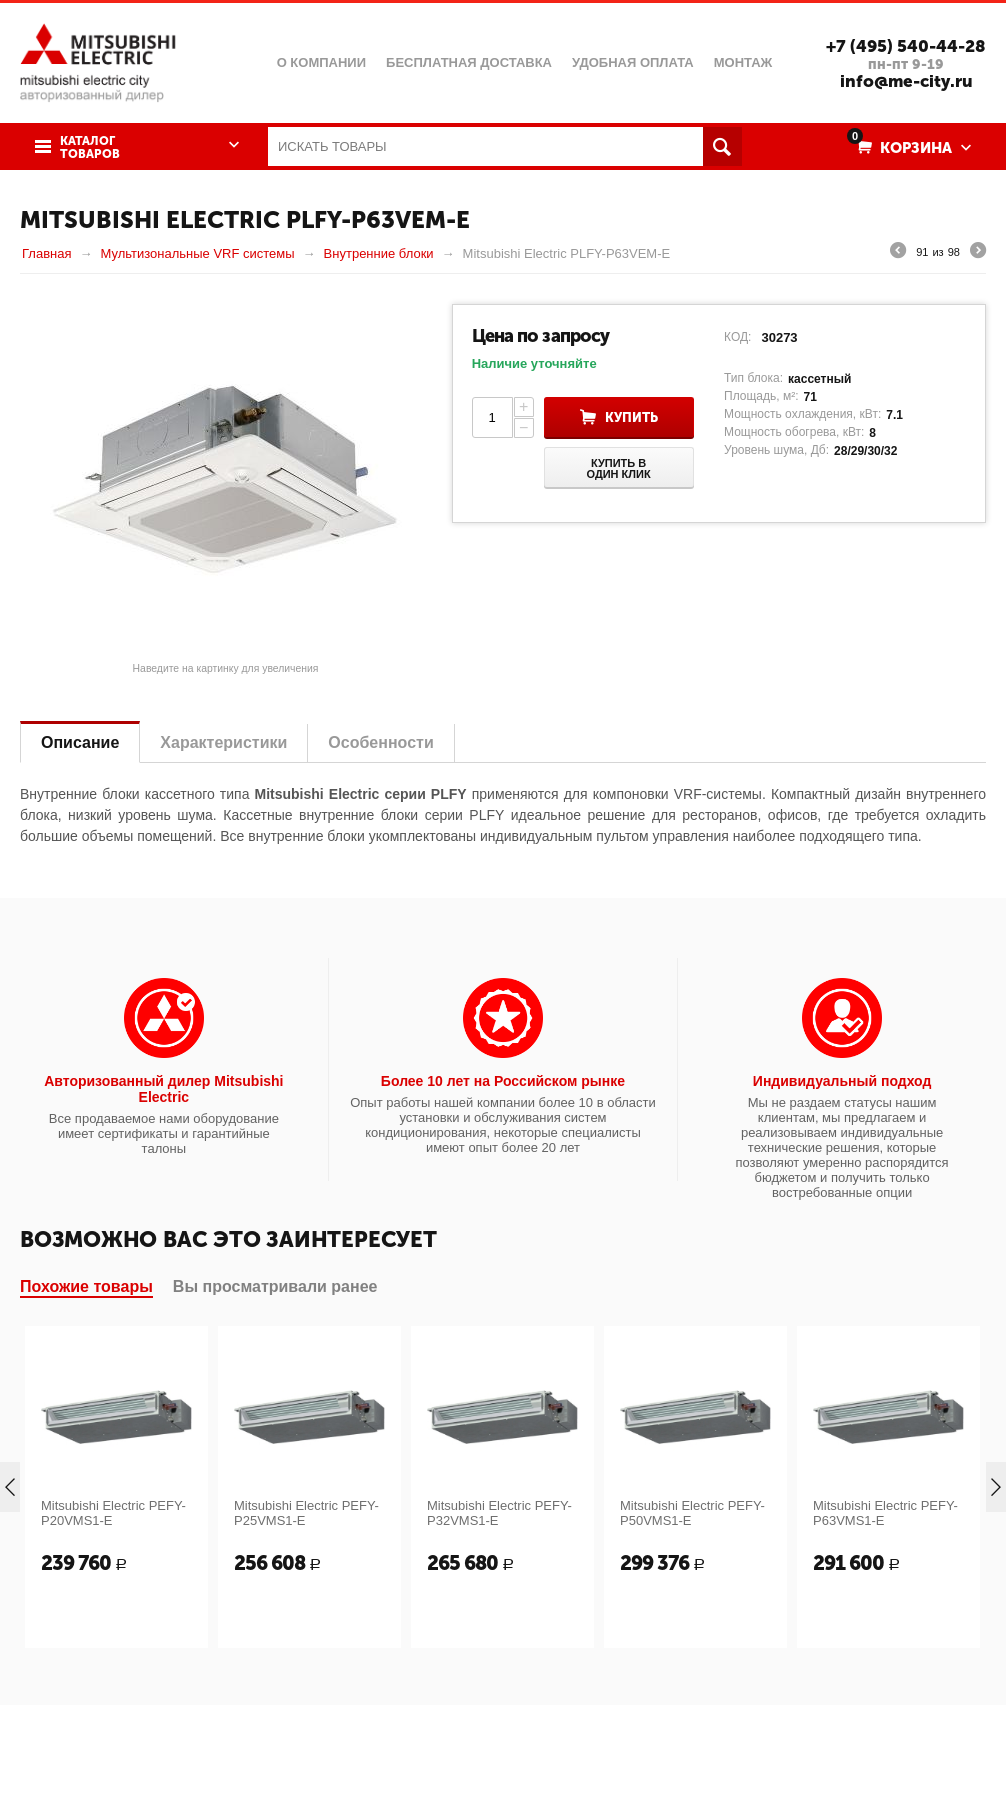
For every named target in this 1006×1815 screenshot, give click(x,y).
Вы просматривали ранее (275, 1286)
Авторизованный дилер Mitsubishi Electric (163, 1089)
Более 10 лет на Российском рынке (503, 1081)
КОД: (737, 337)
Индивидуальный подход (842, 1081)
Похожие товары (86, 1286)
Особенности (380, 742)
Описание (80, 742)
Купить (631, 417)
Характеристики (223, 742)
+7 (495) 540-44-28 (906, 46)
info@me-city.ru (906, 81)
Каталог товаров (90, 148)
